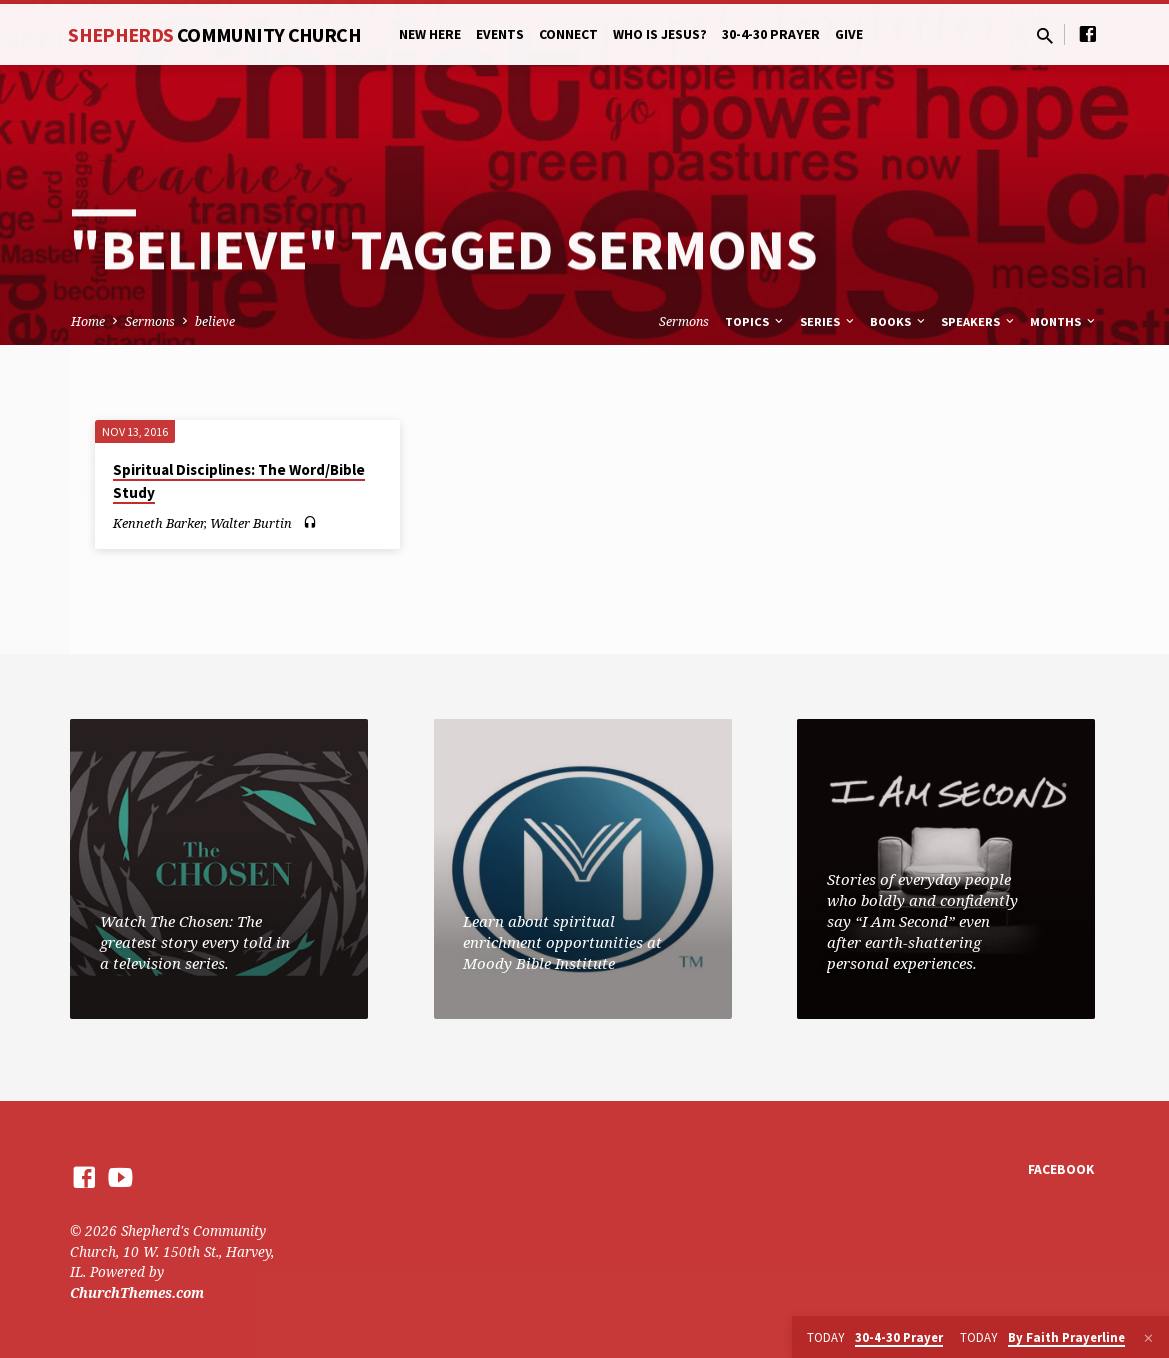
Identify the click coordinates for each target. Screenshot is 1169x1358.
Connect (568, 34)
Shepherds (214, 34)
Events (500, 34)
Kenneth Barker (158, 523)
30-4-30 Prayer (771, 34)
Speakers (979, 321)
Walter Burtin (251, 523)
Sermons (150, 321)
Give (849, 34)
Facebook (1061, 1169)
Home (88, 321)
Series (828, 321)
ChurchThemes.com (137, 1292)
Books (899, 321)
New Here (430, 34)
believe (215, 321)
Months (1064, 321)
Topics (755, 321)
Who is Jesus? (660, 34)
